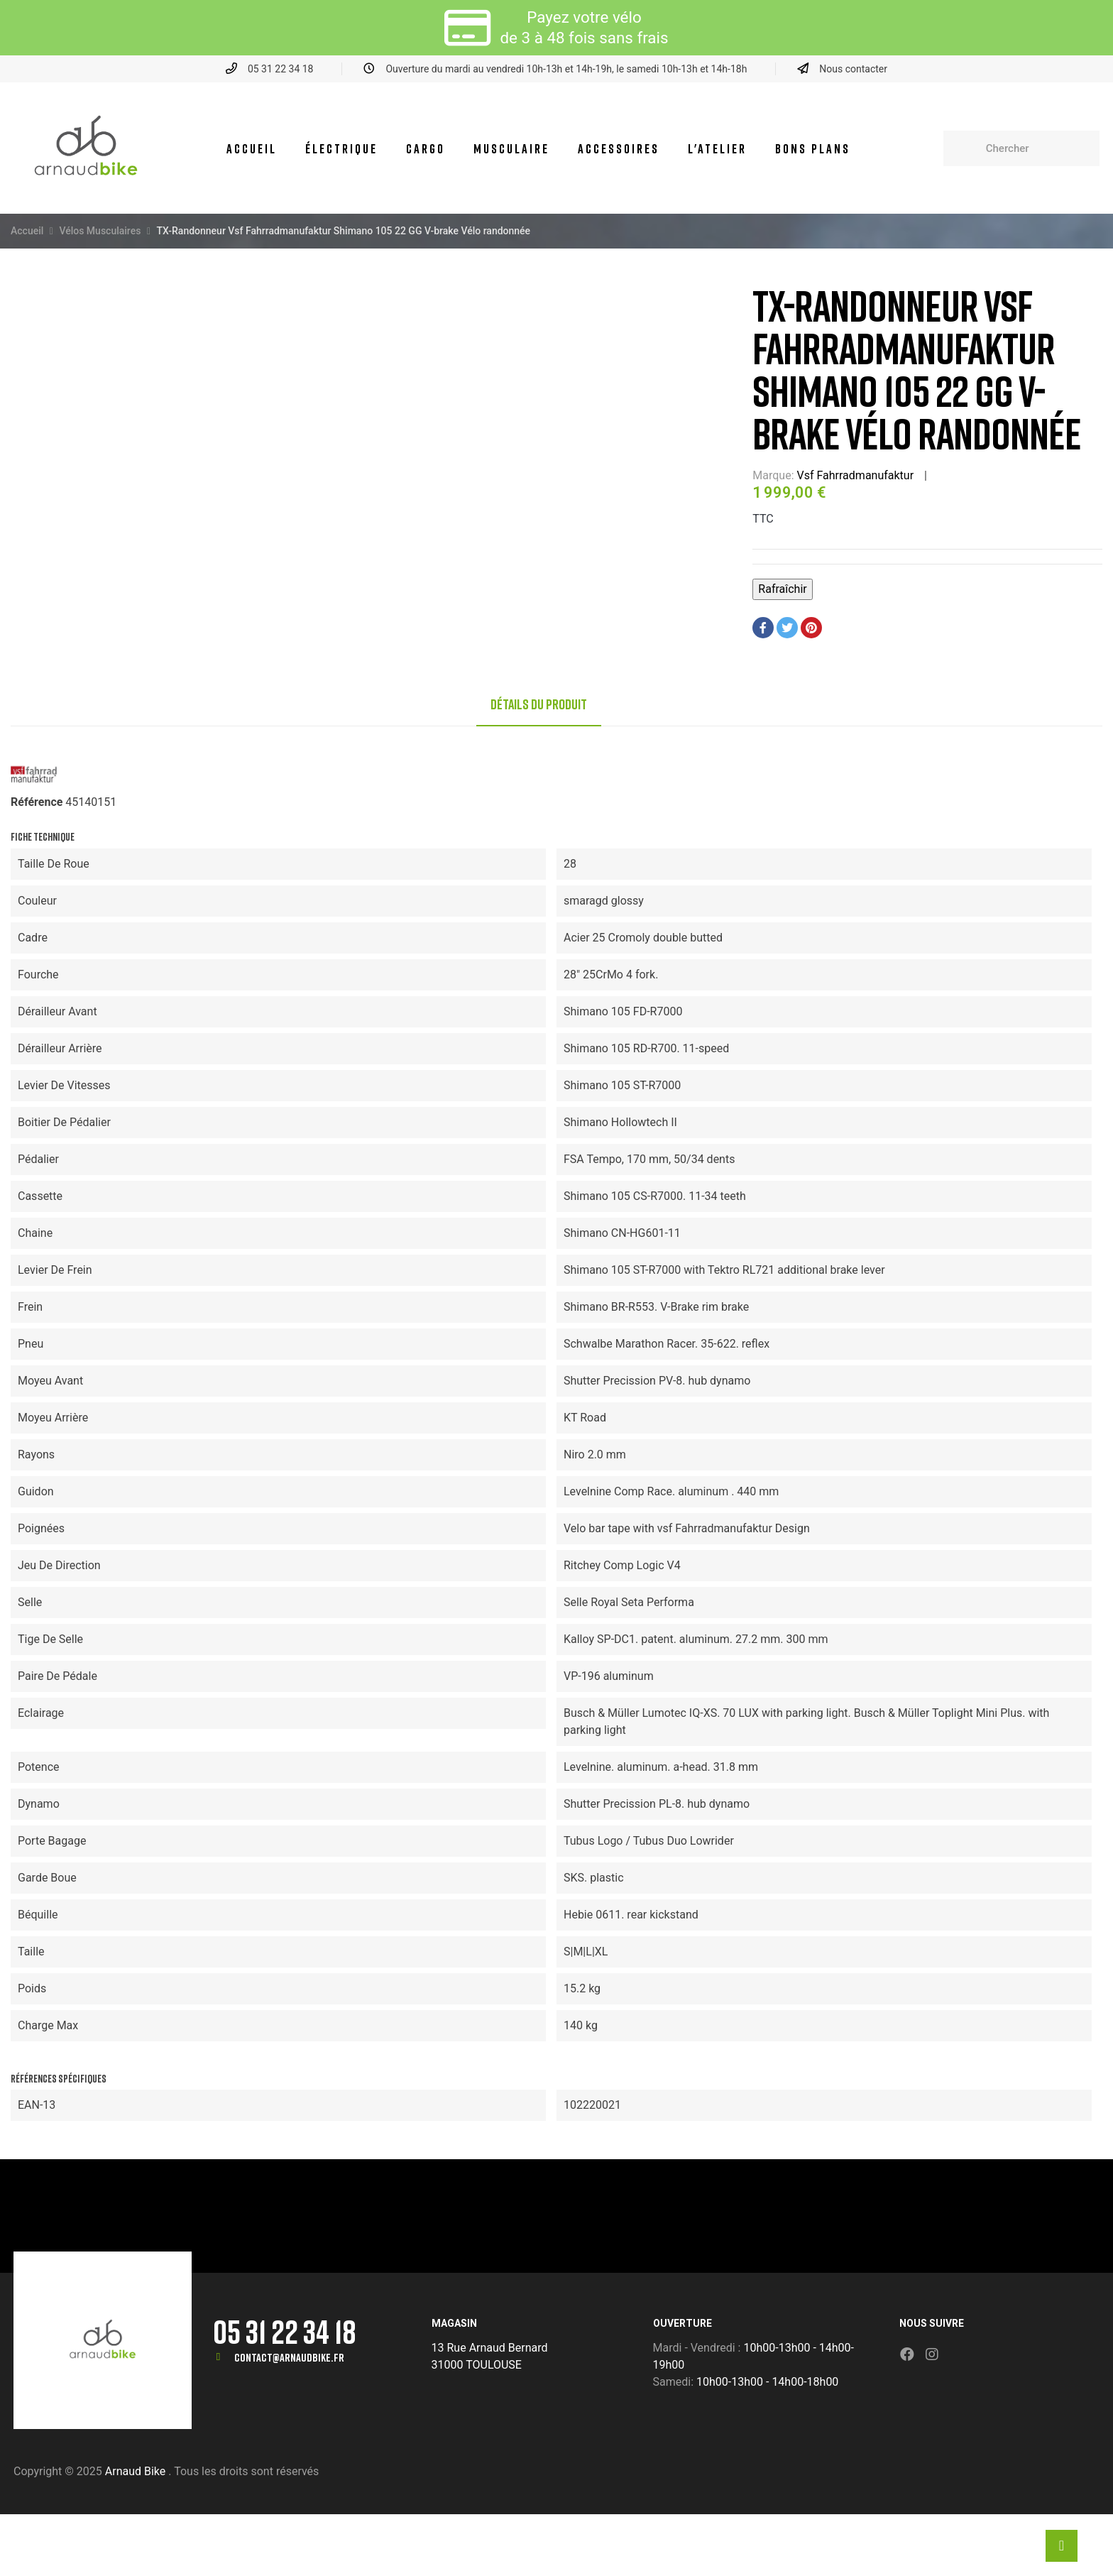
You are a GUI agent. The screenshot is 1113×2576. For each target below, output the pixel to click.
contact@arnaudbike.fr (289, 2357)
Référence (36, 802)
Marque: (773, 475)
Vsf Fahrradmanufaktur (855, 475)
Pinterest (811, 627)
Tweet (787, 627)
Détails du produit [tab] (538, 703)
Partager (763, 627)
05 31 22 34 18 (284, 2331)
